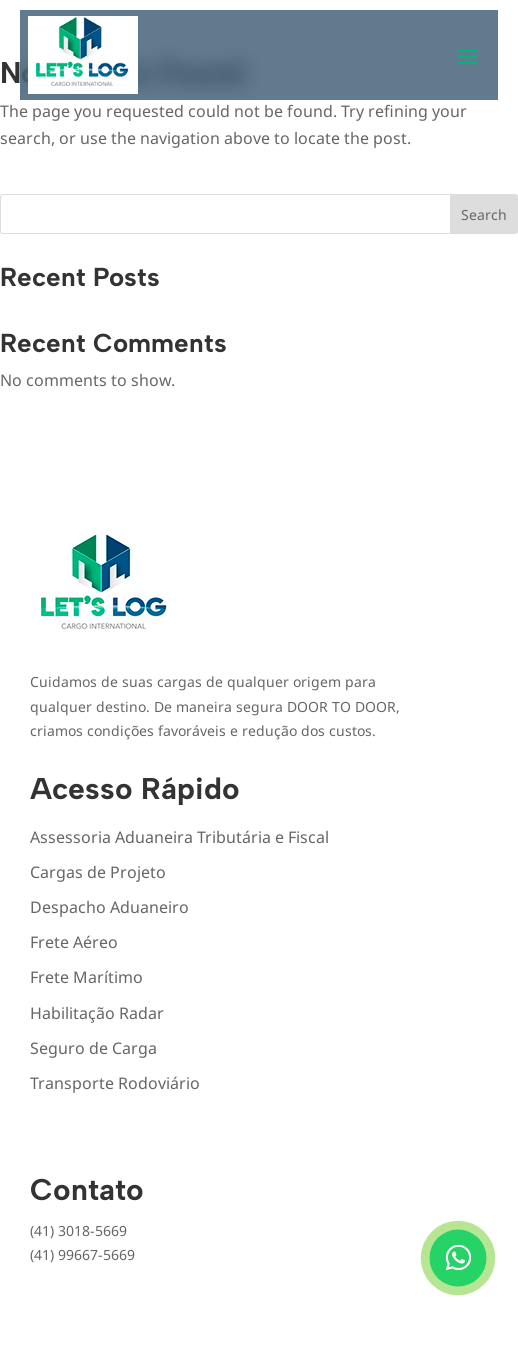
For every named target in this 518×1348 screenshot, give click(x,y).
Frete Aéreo (74, 942)
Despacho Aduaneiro (109, 907)
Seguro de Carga (93, 1048)
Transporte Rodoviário (115, 1083)
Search (484, 214)
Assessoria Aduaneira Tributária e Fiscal (179, 837)
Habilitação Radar (97, 1013)
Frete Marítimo (86, 977)
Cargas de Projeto (98, 872)
